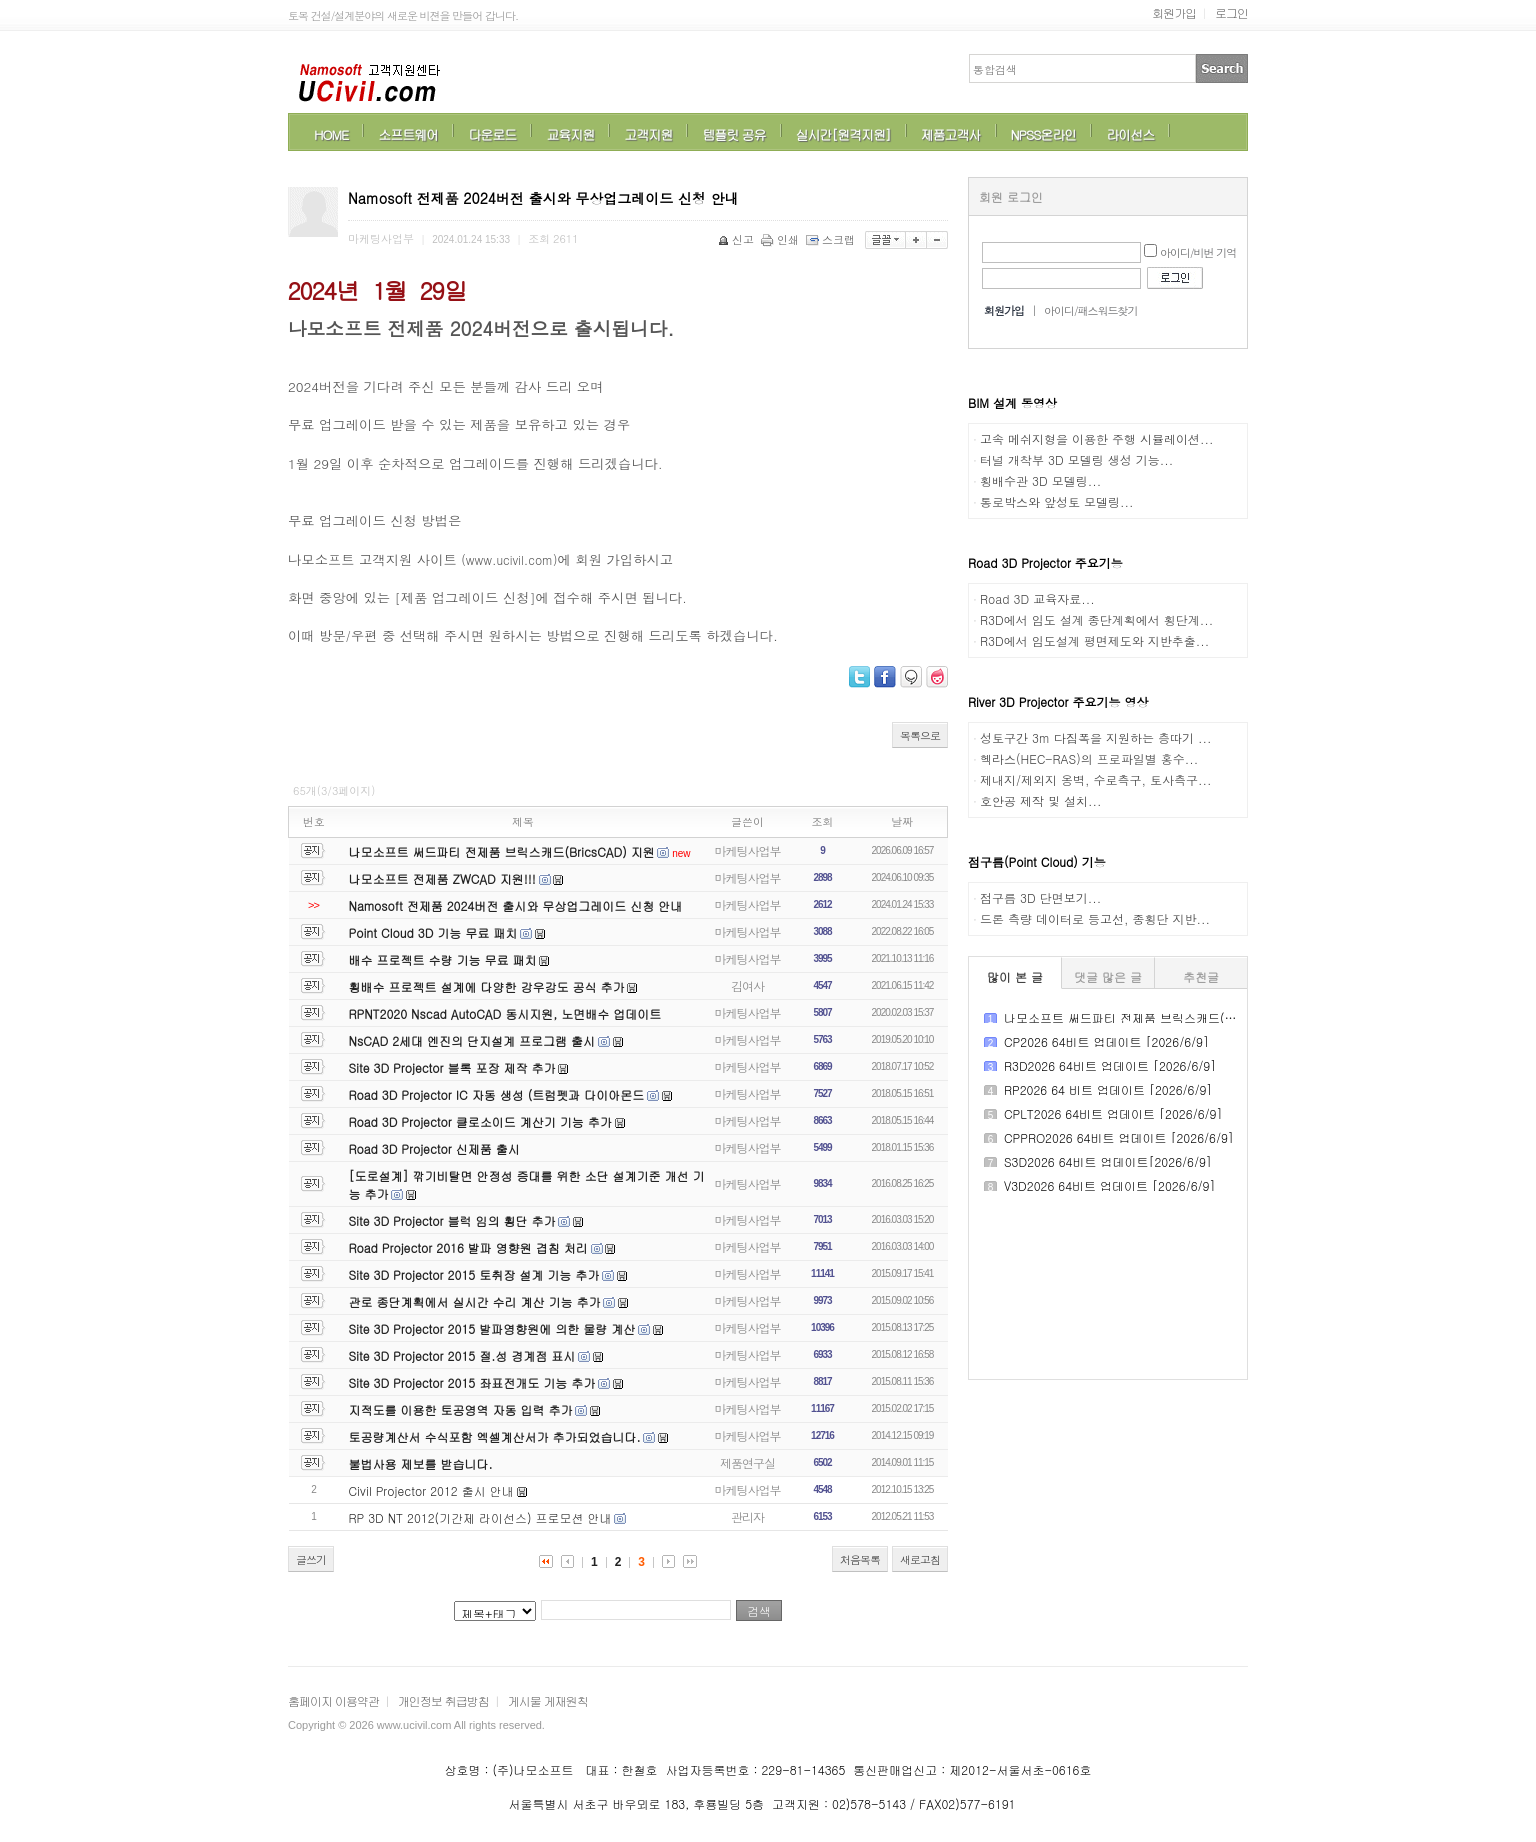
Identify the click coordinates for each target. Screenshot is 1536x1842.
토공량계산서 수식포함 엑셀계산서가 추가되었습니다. (495, 1436)
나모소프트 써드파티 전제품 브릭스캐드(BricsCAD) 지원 (502, 851)
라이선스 (1130, 134)
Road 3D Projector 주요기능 (1045, 562)
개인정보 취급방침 (443, 1700)
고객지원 (648, 134)
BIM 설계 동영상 (1012, 402)
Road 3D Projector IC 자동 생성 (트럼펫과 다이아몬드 (497, 1094)
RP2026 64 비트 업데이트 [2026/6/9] (1108, 1089)
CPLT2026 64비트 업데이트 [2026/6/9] (1113, 1113)
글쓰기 (311, 1559)
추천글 (1201, 976)
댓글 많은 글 (1108, 976)
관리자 (747, 1516)
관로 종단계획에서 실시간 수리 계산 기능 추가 (475, 1301)
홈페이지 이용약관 (333, 1700)
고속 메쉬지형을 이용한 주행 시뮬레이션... (1097, 438)
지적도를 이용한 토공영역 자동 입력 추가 (461, 1409)
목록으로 (920, 735)
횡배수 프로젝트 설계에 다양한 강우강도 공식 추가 (487, 986)
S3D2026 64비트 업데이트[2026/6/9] (1108, 1161)
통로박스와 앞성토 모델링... (1057, 501)
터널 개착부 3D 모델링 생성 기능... (1076, 459)
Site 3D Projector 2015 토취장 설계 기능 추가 (474, 1274)
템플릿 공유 (733, 134)
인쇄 (781, 239)
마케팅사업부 (748, 850)
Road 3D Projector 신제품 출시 (434, 1148)
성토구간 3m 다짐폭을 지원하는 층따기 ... (1096, 737)
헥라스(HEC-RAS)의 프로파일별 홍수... (1089, 758)
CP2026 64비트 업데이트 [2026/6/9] (1106, 1041)
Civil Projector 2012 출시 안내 (431, 1490)
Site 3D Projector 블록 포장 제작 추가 (452, 1067)
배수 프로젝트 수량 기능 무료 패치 (443, 959)
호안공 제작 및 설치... (1041, 800)
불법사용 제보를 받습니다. (421, 1463)
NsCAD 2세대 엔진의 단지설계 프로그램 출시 (472, 1040)
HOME (331, 134)
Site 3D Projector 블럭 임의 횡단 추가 (452, 1220)
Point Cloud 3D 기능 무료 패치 (433, 932)
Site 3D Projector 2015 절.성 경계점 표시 (462, 1355)
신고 (737, 239)
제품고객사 (951, 134)
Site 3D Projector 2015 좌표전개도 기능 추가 (472, 1382)
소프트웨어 (408, 134)
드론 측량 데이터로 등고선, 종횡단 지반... (1095, 918)
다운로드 (492, 134)
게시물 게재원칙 (548, 1700)
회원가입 (1174, 12)
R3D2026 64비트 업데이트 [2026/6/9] (1110, 1065)
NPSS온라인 (1044, 134)
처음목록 (860, 1559)
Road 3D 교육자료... (1037, 598)
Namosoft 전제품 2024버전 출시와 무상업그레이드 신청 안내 (516, 905)
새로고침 (920, 1559)
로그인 (1231, 12)
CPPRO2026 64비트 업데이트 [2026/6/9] (1119, 1137)
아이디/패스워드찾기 (1091, 310)
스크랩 (832, 239)
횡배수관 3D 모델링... (1040, 480)
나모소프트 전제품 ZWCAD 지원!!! (442, 878)
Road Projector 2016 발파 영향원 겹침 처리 (468, 1247)
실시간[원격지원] (843, 134)
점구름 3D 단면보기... (1040, 897)
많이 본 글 (1015, 976)
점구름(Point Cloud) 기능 (1037, 861)
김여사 (747, 985)
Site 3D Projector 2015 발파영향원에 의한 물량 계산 (492, 1328)
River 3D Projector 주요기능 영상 (1058, 701)
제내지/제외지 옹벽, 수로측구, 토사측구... (1096, 779)
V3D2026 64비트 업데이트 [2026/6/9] (1109, 1185)
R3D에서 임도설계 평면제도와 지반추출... (1094, 640)
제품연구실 (747, 1462)
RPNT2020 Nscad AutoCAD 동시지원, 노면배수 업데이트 (505, 1013)
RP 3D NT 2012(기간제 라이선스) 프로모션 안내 (480, 1517)
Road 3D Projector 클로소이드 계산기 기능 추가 (480, 1121)
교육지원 (570, 134)
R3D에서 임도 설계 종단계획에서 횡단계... (1096, 619)
